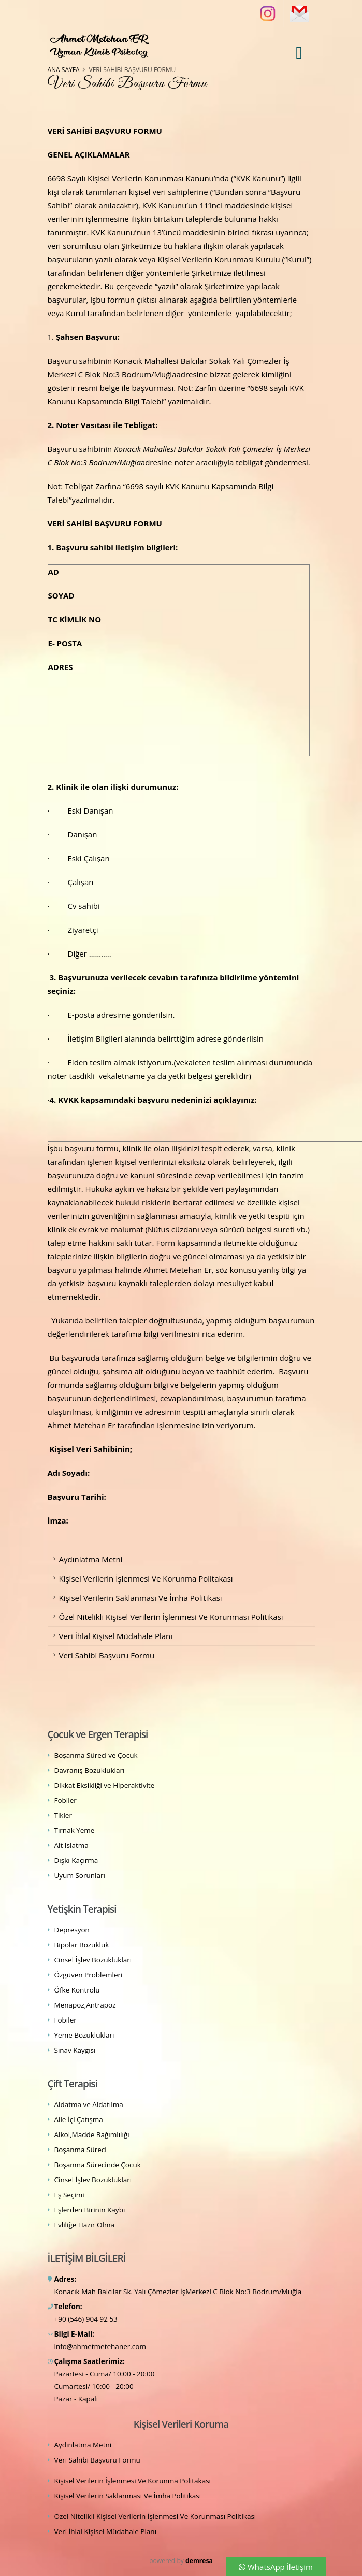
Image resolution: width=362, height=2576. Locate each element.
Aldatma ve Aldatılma (88, 2104)
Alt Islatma (71, 1845)
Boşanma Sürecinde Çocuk (97, 2164)
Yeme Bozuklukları (84, 2035)
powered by (181, 2560)
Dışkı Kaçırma (76, 1860)
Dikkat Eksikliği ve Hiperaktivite (104, 1785)
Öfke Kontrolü (77, 1990)
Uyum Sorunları (79, 1875)
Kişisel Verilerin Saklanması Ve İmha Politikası (140, 1597)
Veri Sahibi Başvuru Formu (107, 1655)
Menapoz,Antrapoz (85, 2005)
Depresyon (72, 1929)
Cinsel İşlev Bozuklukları (93, 1960)
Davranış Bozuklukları (89, 1770)
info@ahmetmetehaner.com (100, 2346)
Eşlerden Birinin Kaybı (89, 2209)
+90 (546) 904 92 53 (86, 2319)
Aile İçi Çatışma (78, 2119)
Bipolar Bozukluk (81, 1944)
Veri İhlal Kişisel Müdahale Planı (116, 1636)
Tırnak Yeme (74, 1830)
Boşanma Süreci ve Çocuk (96, 1755)
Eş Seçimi (69, 2194)
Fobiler (65, 1800)
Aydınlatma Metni (91, 1559)
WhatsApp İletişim (276, 2566)
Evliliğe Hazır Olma (84, 2224)
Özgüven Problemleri (88, 1975)
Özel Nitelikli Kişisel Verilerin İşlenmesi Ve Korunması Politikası (171, 1617)
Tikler (63, 1815)
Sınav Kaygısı (75, 2050)
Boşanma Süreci (80, 2149)
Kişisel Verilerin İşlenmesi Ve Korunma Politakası (146, 1578)
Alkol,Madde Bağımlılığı (91, 2134)
